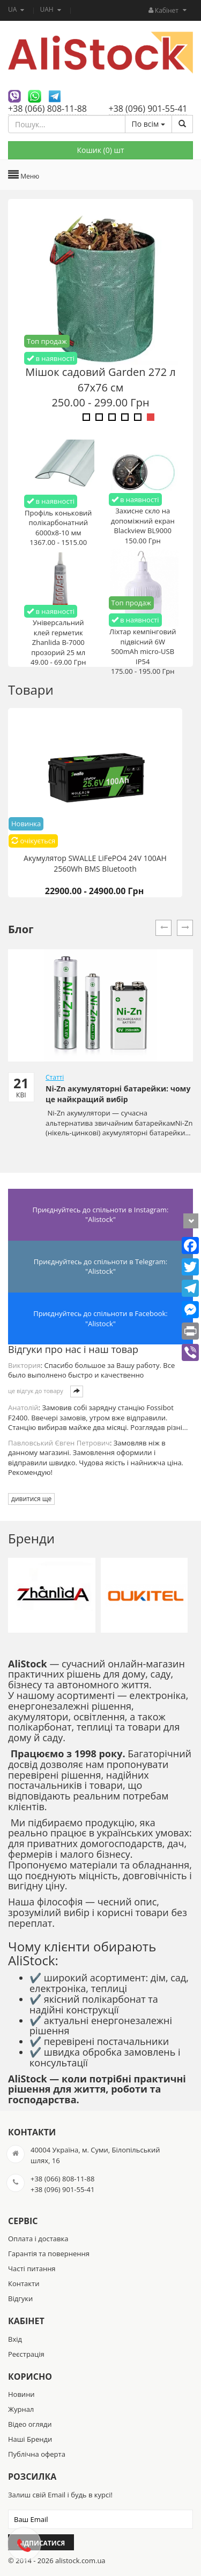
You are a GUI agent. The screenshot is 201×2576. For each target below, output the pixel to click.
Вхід (15, 2339)
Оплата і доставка (38, 2238)
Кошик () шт (100, 150)
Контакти (23, 2283)
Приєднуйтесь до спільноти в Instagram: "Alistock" (101, 1215)
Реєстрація (26, 2354)
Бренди (31, 1538)
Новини (21, 2394)
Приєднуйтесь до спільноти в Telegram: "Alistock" (100, 1267)
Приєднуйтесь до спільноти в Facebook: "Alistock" (100, 1318)
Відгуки (20, 2298)
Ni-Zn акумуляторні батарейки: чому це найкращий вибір (118, 1093)
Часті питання (32, 2268)
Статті (55, 1077)
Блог (21, 929)
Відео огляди (29, 2424)
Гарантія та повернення (49, 2253)
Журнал (21, 2409)
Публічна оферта (36, 2454)
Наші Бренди (30, 2439)
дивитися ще (31, 1498)
